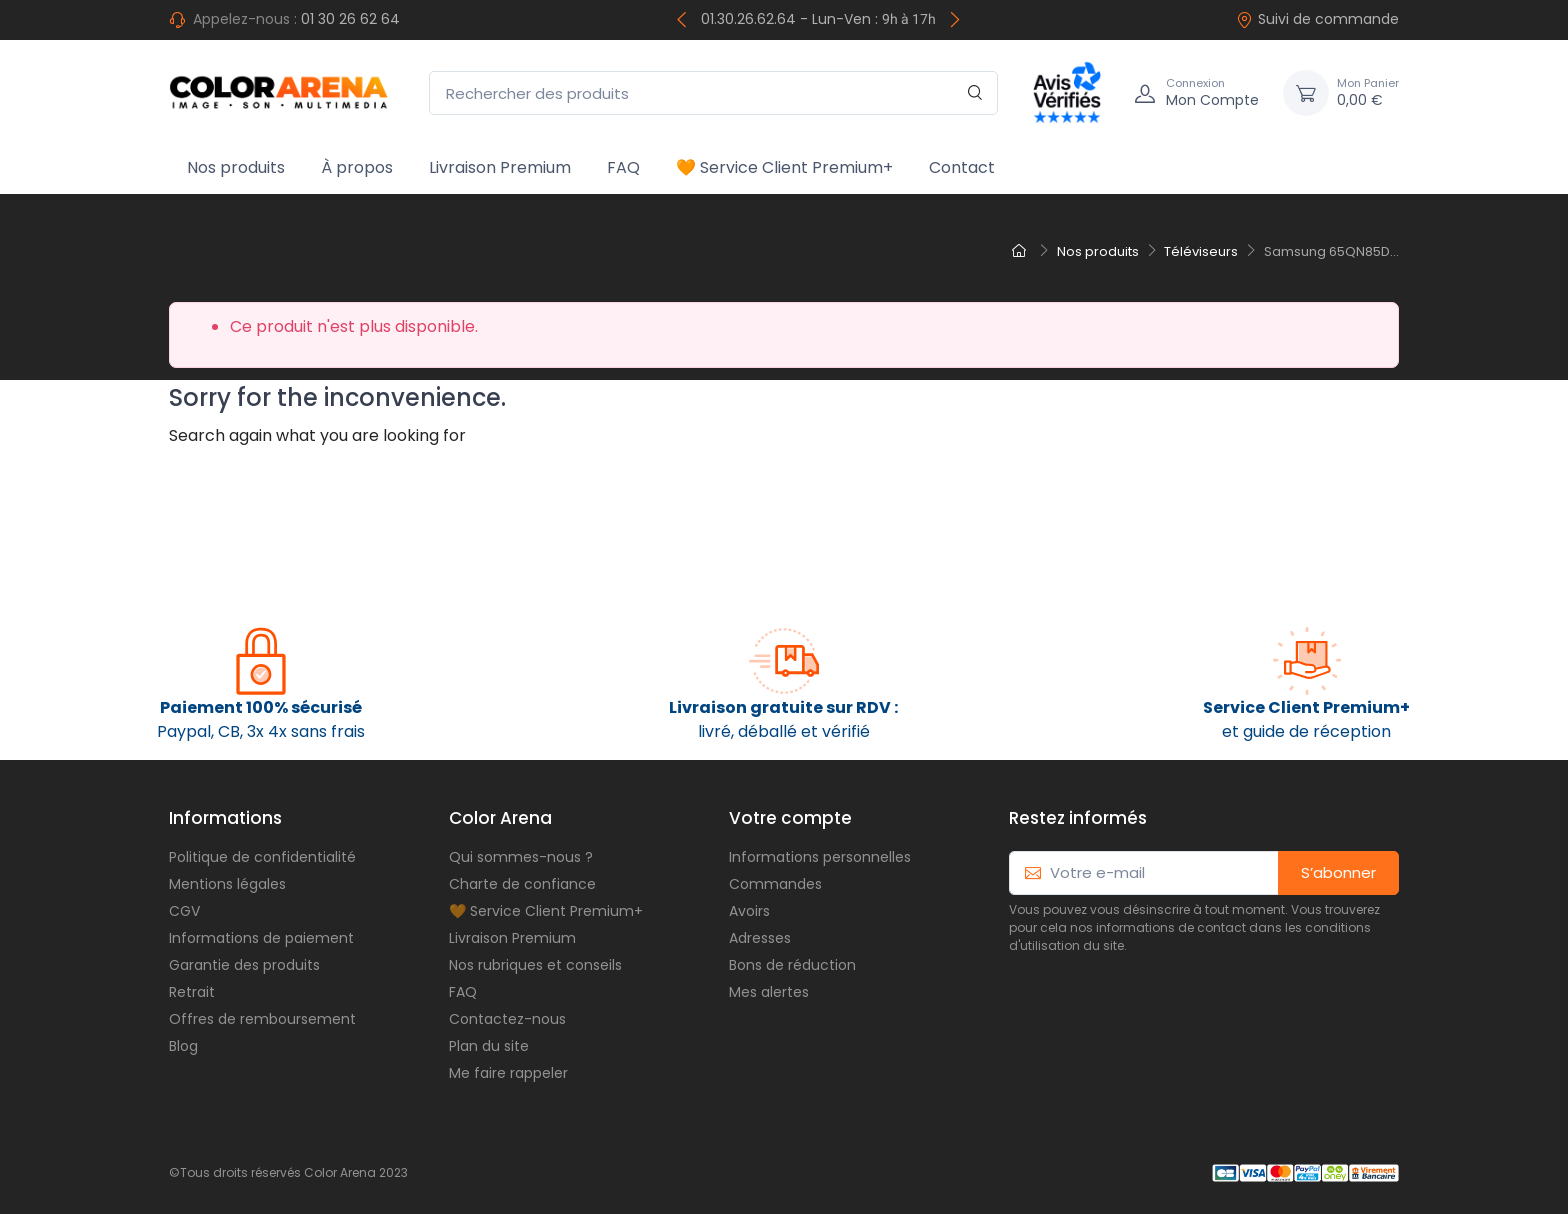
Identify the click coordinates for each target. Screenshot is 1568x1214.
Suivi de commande (1317, 19)
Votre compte (790, 818)
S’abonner (1338, 872)
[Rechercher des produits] (713, 93)
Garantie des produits (244, 965)
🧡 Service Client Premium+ (784, 167)
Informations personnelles (820, 857)
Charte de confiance (522, 884)
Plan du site (489, 1046)
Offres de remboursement (262, 1019)
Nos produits (236, 167)
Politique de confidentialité (262, 857)
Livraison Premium (500, 167)
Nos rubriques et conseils (535, 965)
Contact (962, 167)
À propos (357, 167)
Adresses (760, 938)
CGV (184, 911)
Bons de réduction (792, 965)
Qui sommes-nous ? (521, 857)
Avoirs (749, 911)
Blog (183, 1046)
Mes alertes (769, 992)
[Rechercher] (975, 93)
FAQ (623, 167)
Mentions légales (227, 884)
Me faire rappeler (508, 1073)
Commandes (775, 884)
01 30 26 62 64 (350, 19)
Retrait (192, 992)
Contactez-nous (507, 1019)
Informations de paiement (261, 938)
